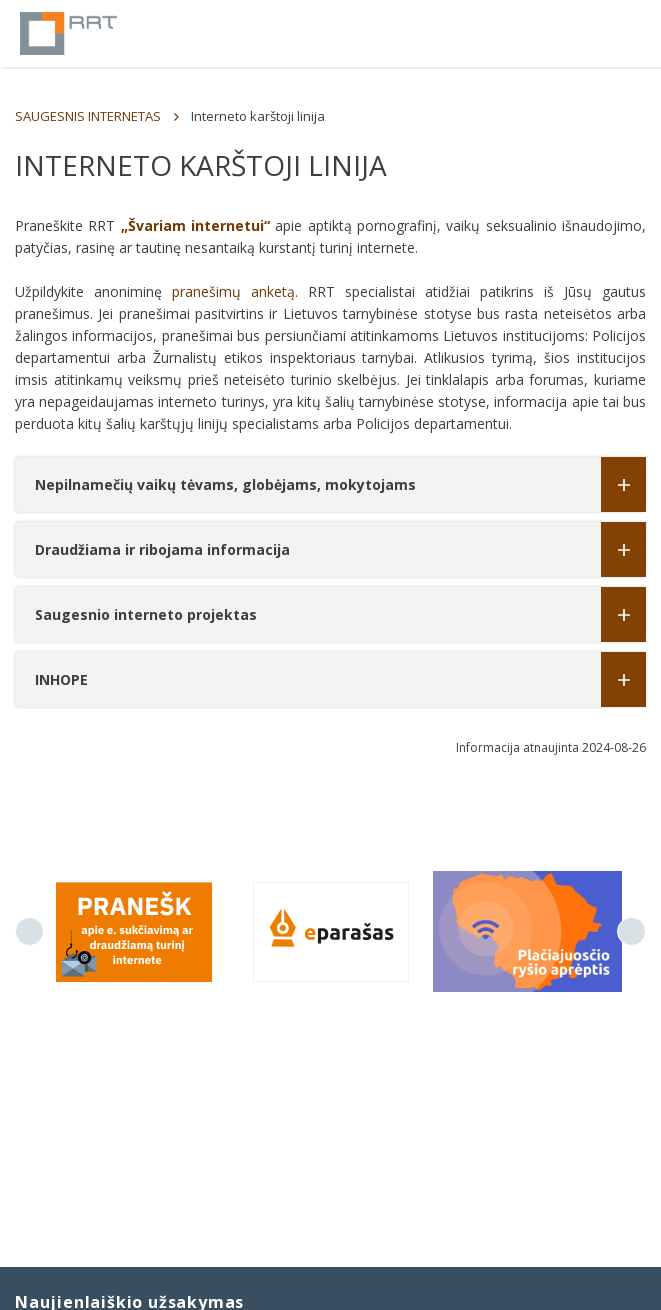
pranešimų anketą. (235, 291)
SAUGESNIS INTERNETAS (88, 116)
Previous (29, 931)
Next (631, 931)
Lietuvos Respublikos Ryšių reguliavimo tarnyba (68, 33)
